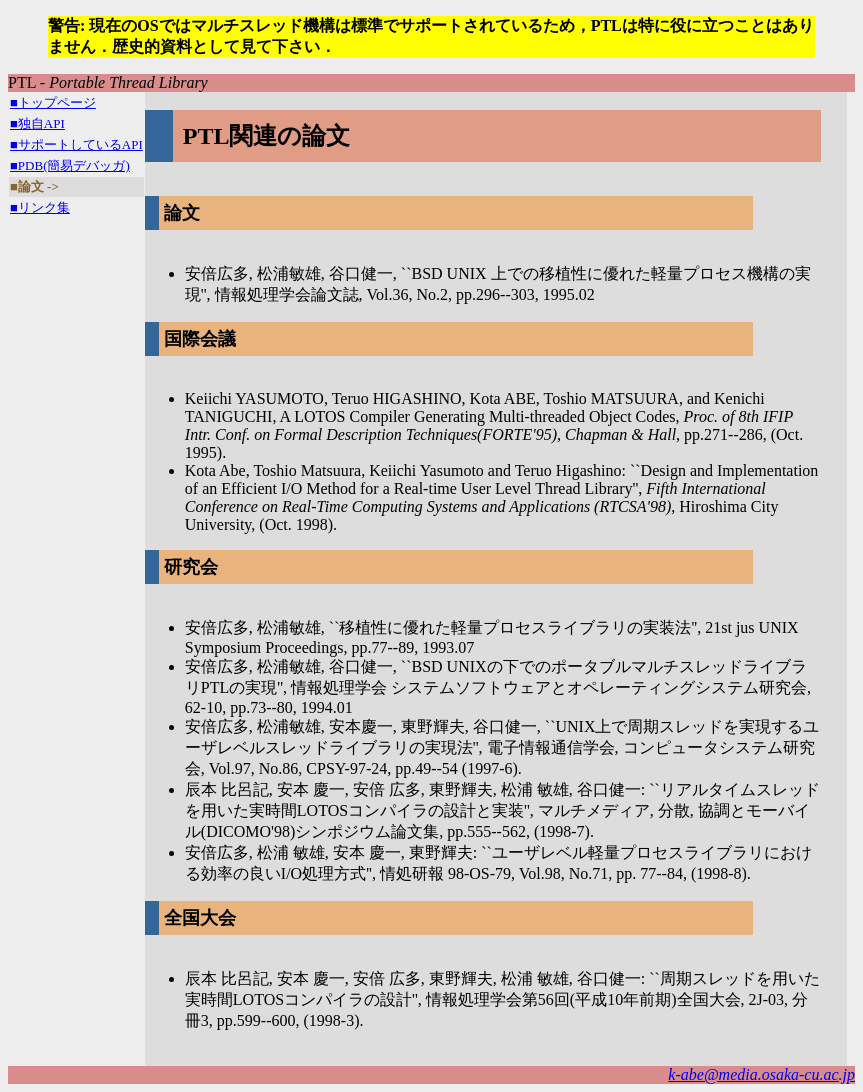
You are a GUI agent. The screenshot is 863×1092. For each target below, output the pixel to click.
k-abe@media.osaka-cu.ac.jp (761, 1074)
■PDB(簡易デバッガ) (70, 165)
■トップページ (53, 102)
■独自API (37, 123)
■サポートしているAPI (76, 144)
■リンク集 (40, 207)
